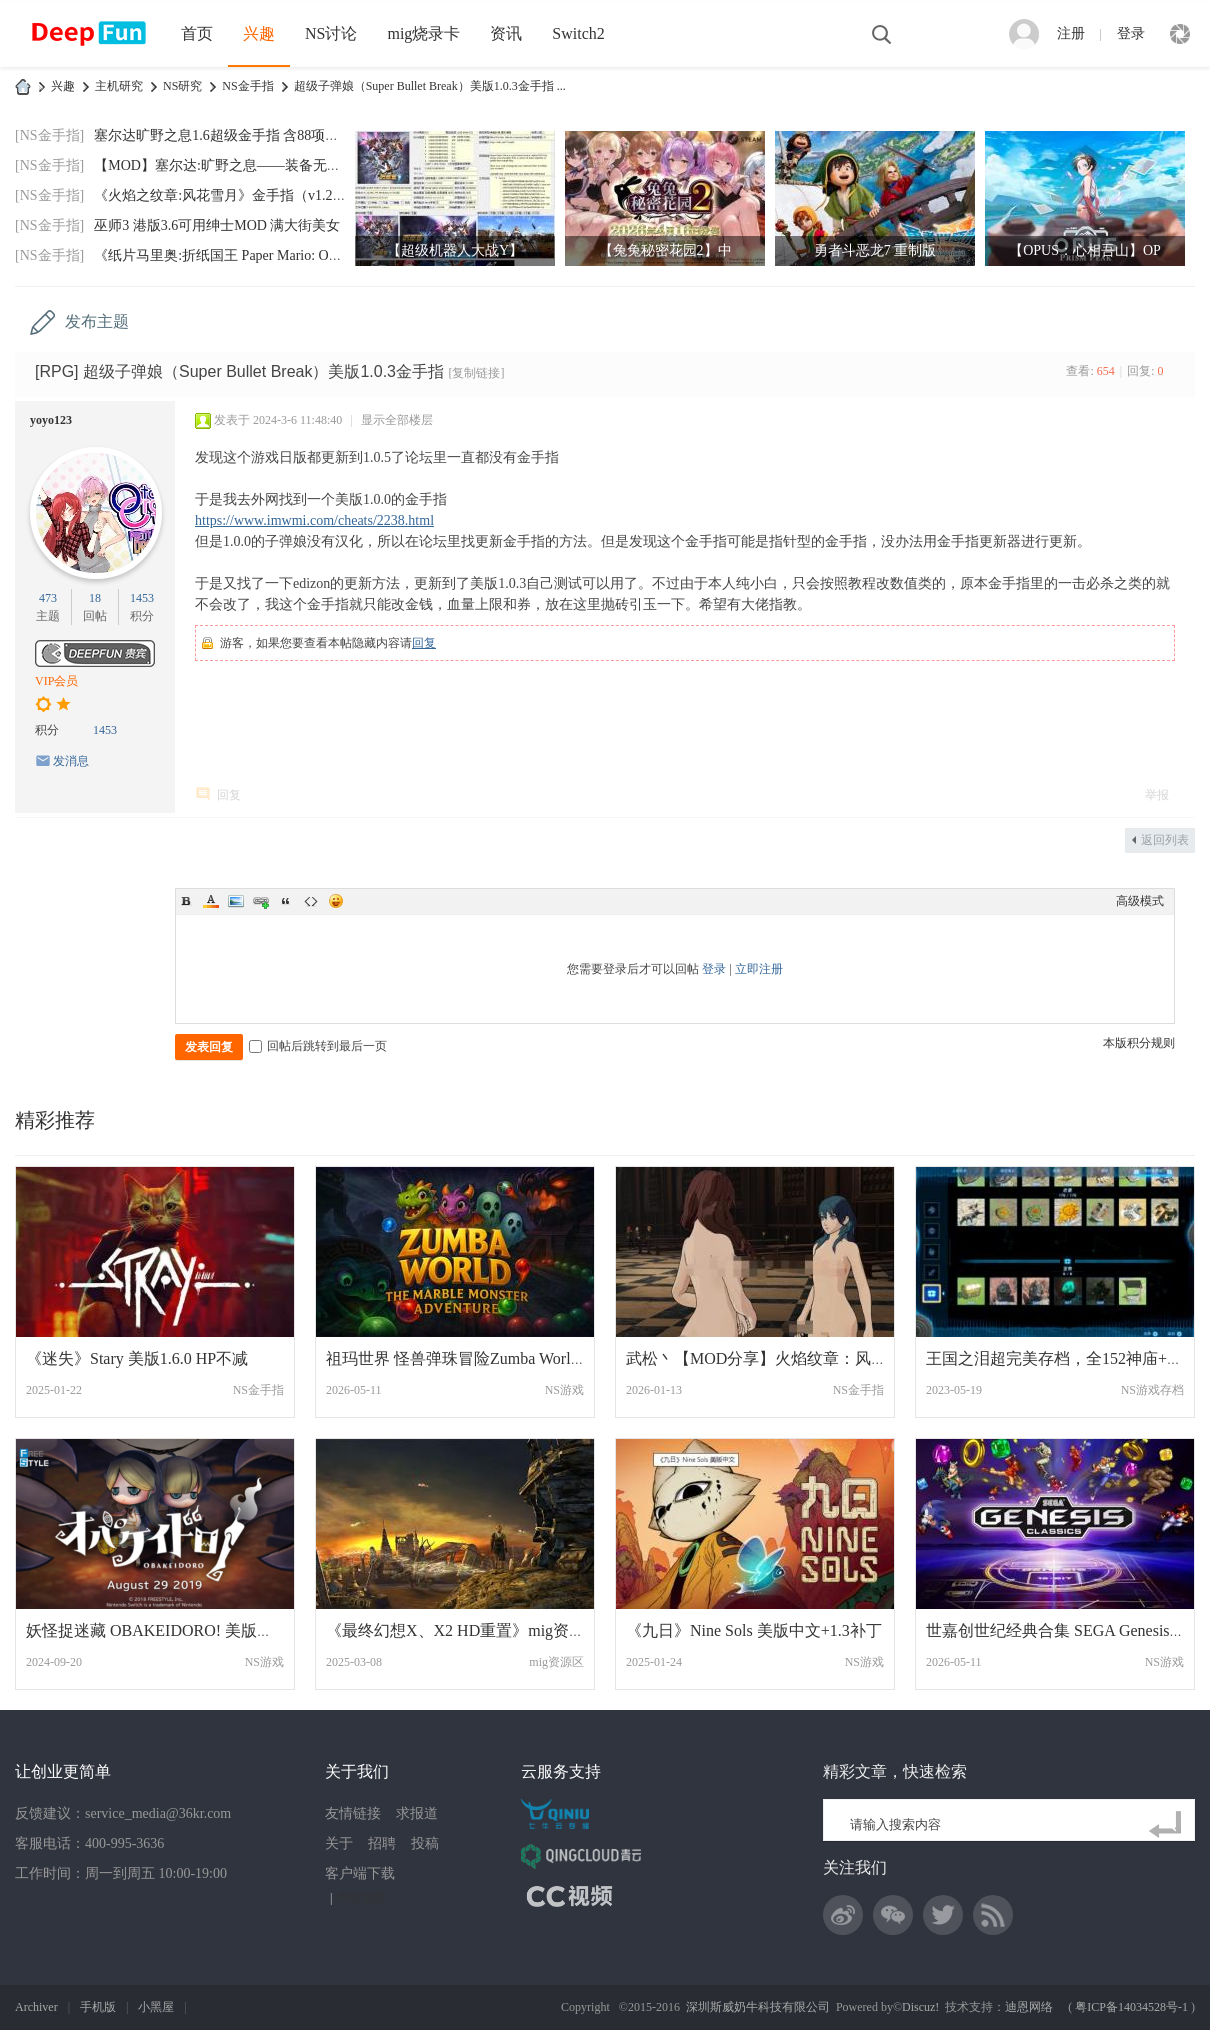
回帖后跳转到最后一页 (318, 1046)
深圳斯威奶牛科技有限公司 (758, 2007)
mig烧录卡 (423, 33)
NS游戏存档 (1152, 1390)
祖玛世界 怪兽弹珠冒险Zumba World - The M (480, 1358)
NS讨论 (331, 33)
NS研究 (182, 86)
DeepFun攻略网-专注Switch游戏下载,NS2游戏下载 (23, 86)
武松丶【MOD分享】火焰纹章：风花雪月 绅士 (790, 1358)
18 (95, 598)
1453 (142, 598)
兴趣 (259, 33)
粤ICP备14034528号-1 (1131, 2007)
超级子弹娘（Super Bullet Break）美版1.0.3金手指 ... (430, 86)
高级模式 (1140, 901)
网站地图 (361, 1898)
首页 (197, 33)
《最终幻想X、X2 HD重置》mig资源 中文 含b (487, 1630)
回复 (424, 643)
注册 (1071, 33)
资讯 (506, 33)
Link (261, 901)
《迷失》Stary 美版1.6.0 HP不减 (137, 1358)
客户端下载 (360, 1873)
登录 (1131, 33)
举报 (1157, 795)
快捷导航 (1180, 34)
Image (236, 901)
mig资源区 (556, 1662)
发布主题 (97, 321)
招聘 (382, 1843)
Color (211, 901)
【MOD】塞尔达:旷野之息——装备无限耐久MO (242, 165)
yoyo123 (51, 420)
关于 (339, 1843)
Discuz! (920, 2007)
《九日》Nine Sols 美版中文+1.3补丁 (754, 1630)
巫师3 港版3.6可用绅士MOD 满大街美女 (217, 225)
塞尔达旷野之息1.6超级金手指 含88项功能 (223, 135)
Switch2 (578, 33)
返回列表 (1165, 840)
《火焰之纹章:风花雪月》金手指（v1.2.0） (225, 195)
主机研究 (119, 86)
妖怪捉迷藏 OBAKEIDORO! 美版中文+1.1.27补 (190, 1630)
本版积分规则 (1139, 1043)
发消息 (71, 761)
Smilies (336, 901)
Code (311, 901)
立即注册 (759, 969)
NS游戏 (564, 1390)
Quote (286, 901)
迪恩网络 (1029, 2007)
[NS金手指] (49, 135)
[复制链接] (476, 373)
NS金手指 (247, 86)
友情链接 (353, 1813)
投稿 (425, 1843)
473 (48, 598)
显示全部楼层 (397, 420)
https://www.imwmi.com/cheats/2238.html (314, 520)
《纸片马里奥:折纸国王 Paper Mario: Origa (222, 255)
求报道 (417, 1813)
